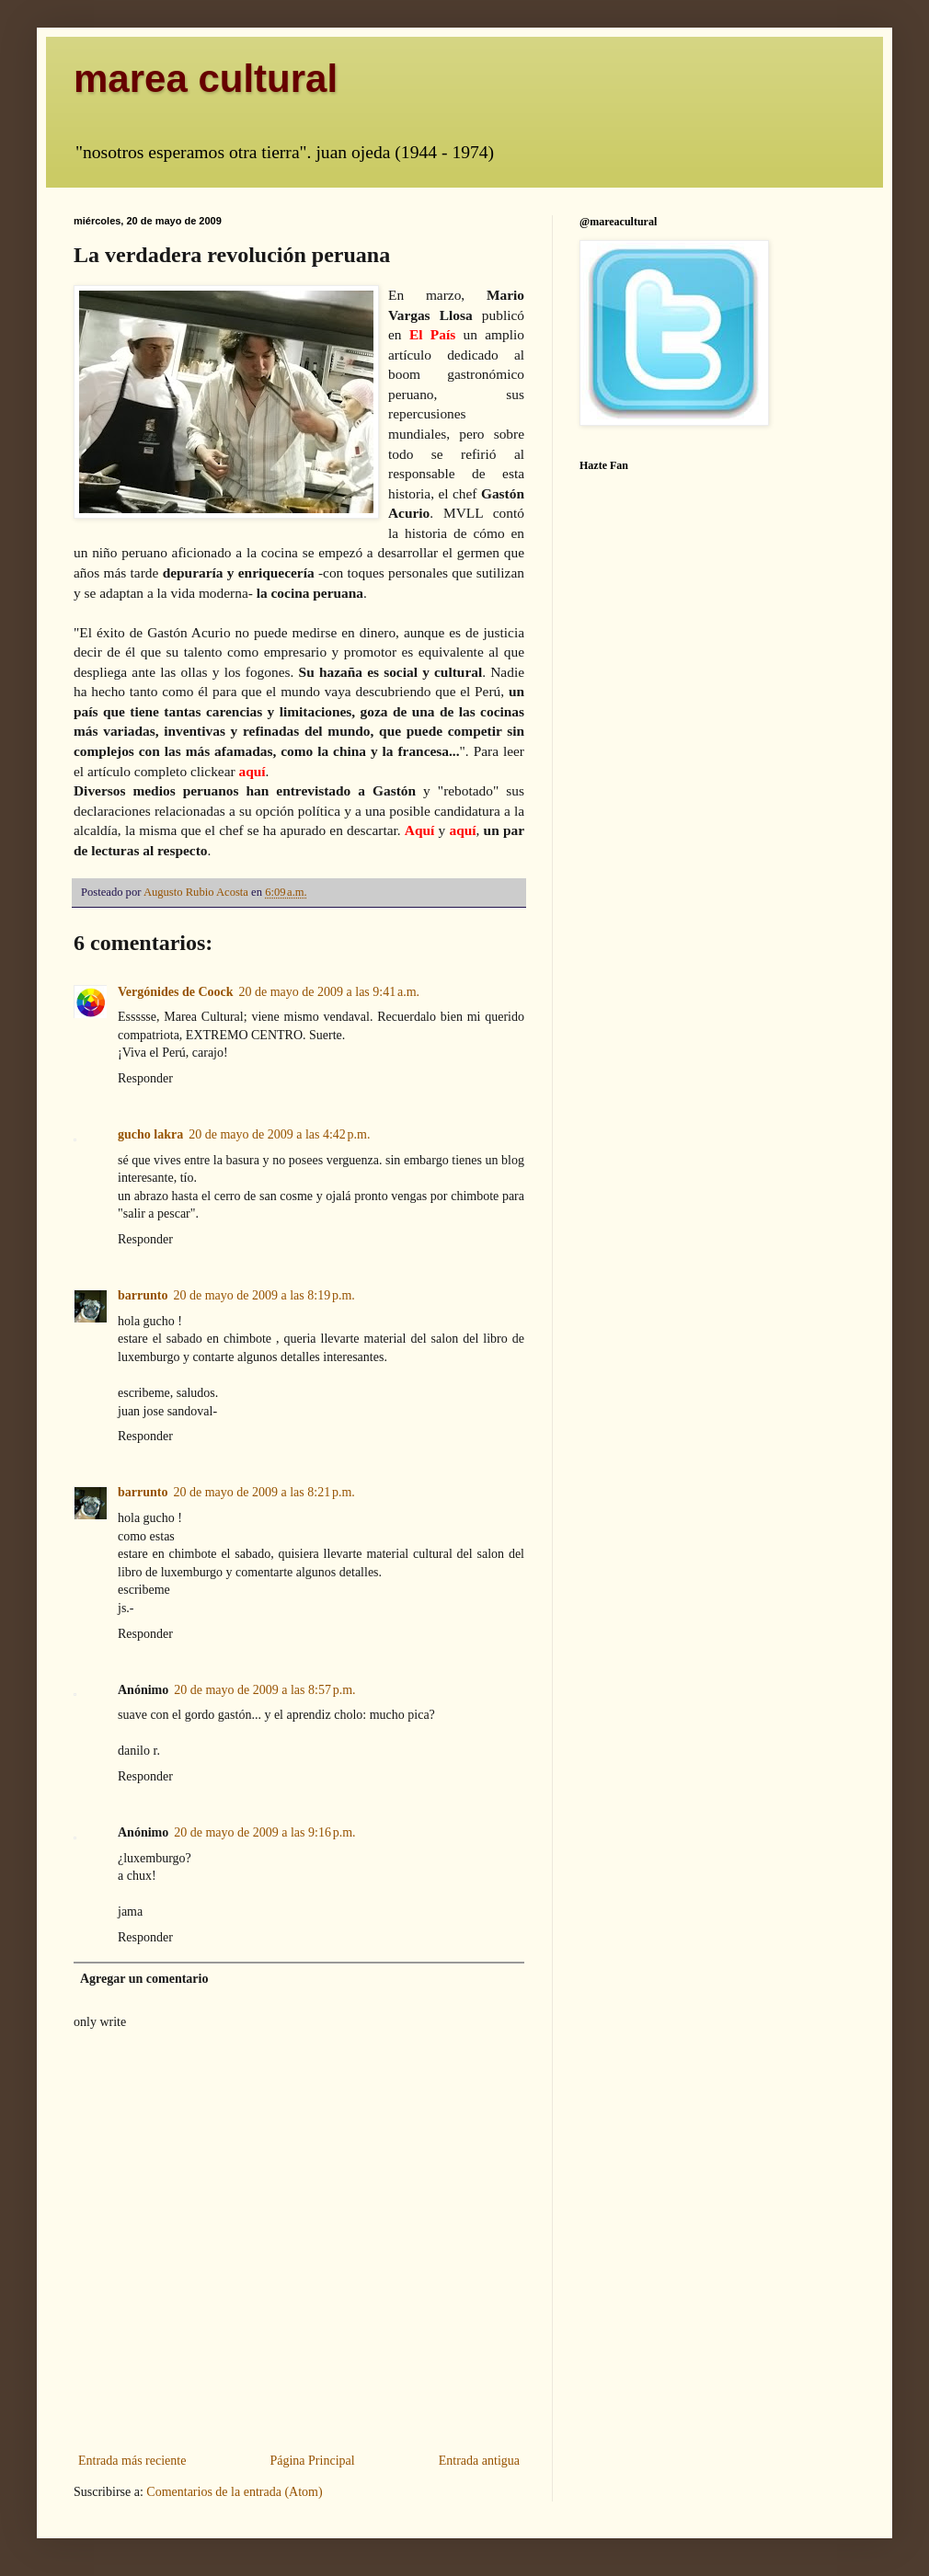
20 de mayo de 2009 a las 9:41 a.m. (329, 992)
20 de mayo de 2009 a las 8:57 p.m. (264, 1690)
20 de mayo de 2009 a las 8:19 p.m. (263, 1295)
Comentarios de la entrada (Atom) (234, 2492)
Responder (145, 1078)
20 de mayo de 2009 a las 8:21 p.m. (263, 1492)
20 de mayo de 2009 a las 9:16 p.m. (264, 1832)
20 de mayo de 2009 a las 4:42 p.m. (279, 1134)
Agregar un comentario (144, 1979)
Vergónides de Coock (176, 992)
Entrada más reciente (132, 2460)
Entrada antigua (479, 2460)
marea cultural (206, 78)
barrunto (142, 1295)
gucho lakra (150, 1134)
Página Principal (312, 2460)
